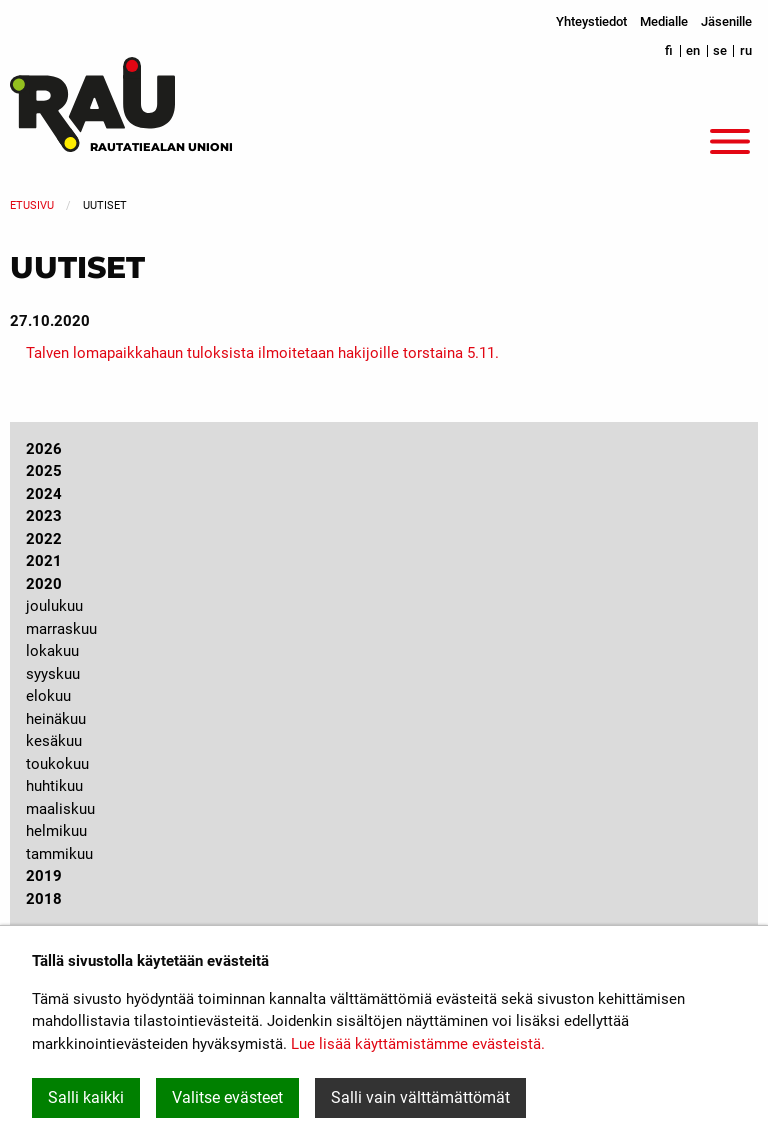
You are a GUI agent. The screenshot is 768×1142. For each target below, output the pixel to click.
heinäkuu (56, 719)
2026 (44, 449)
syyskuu (53, 674)
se (720, 50)
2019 (44, 876)
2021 (44, 561)
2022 (44, 539)
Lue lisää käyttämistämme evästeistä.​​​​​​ (418, 1044)
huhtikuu (54, 786)
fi (669, 50)
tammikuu (59, 854)
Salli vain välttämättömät (420, 1097)
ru (746, 50)
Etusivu (32, 205)
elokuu (48, 696)
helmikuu (56, 831)
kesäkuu (54, 741)
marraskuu (61, 629)
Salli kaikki (86, 1097)
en (693, 50)
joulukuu (54, 606)
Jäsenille (726, 21)
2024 (44, 494)
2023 (44, 516)
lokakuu (52, 651)
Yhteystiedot (591, 21)
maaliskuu (60, 809)
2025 (44, 471)
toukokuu (57, 764)
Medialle (664, 21)
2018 (44, 899)
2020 (44, 584)
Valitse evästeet (227, 1097)
